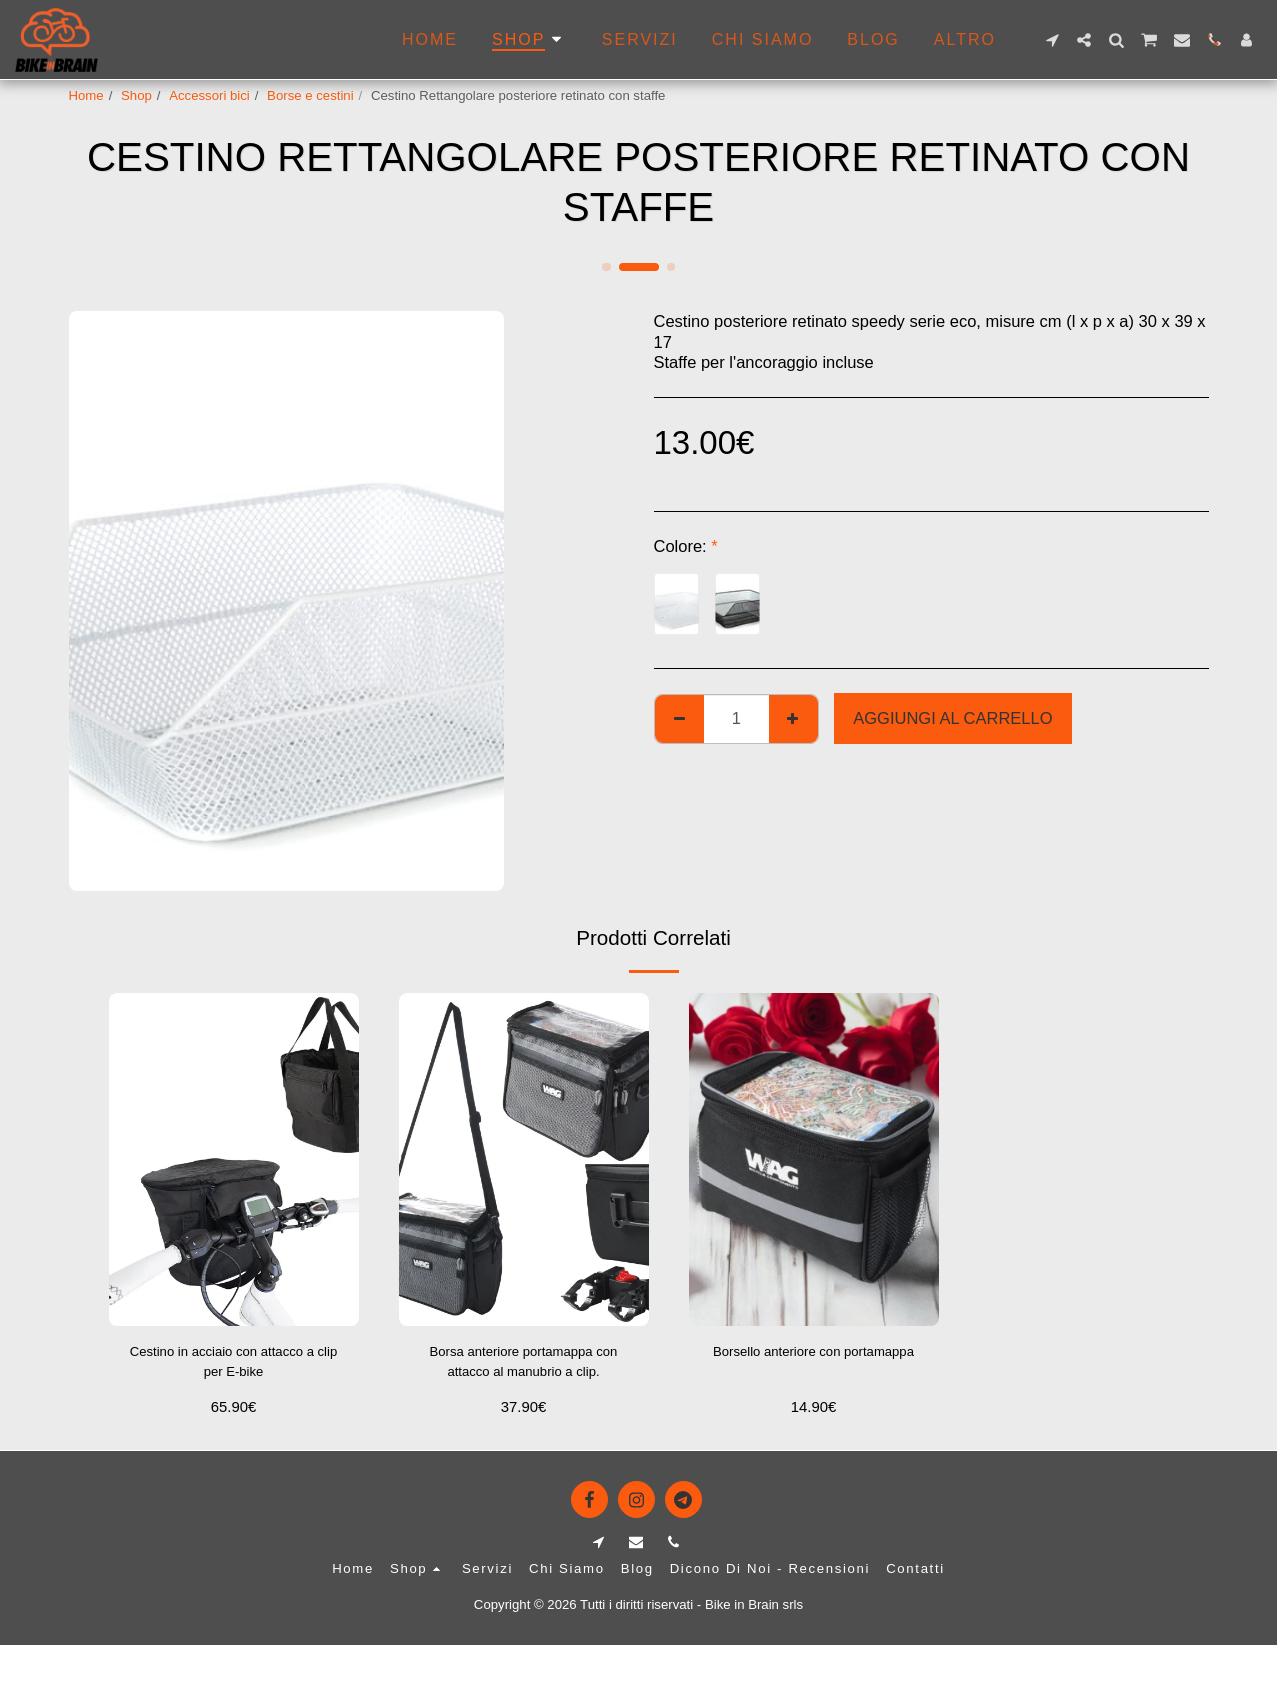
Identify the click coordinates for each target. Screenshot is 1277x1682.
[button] (1052, 40)
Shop (136, 95)
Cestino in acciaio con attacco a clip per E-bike (233, 1366)
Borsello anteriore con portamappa (813, 1366)
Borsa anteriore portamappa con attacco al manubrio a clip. (523, 1368)
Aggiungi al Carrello (952, 718)
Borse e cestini (310, 95)
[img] (234, 1159)
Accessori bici (209, 95)
